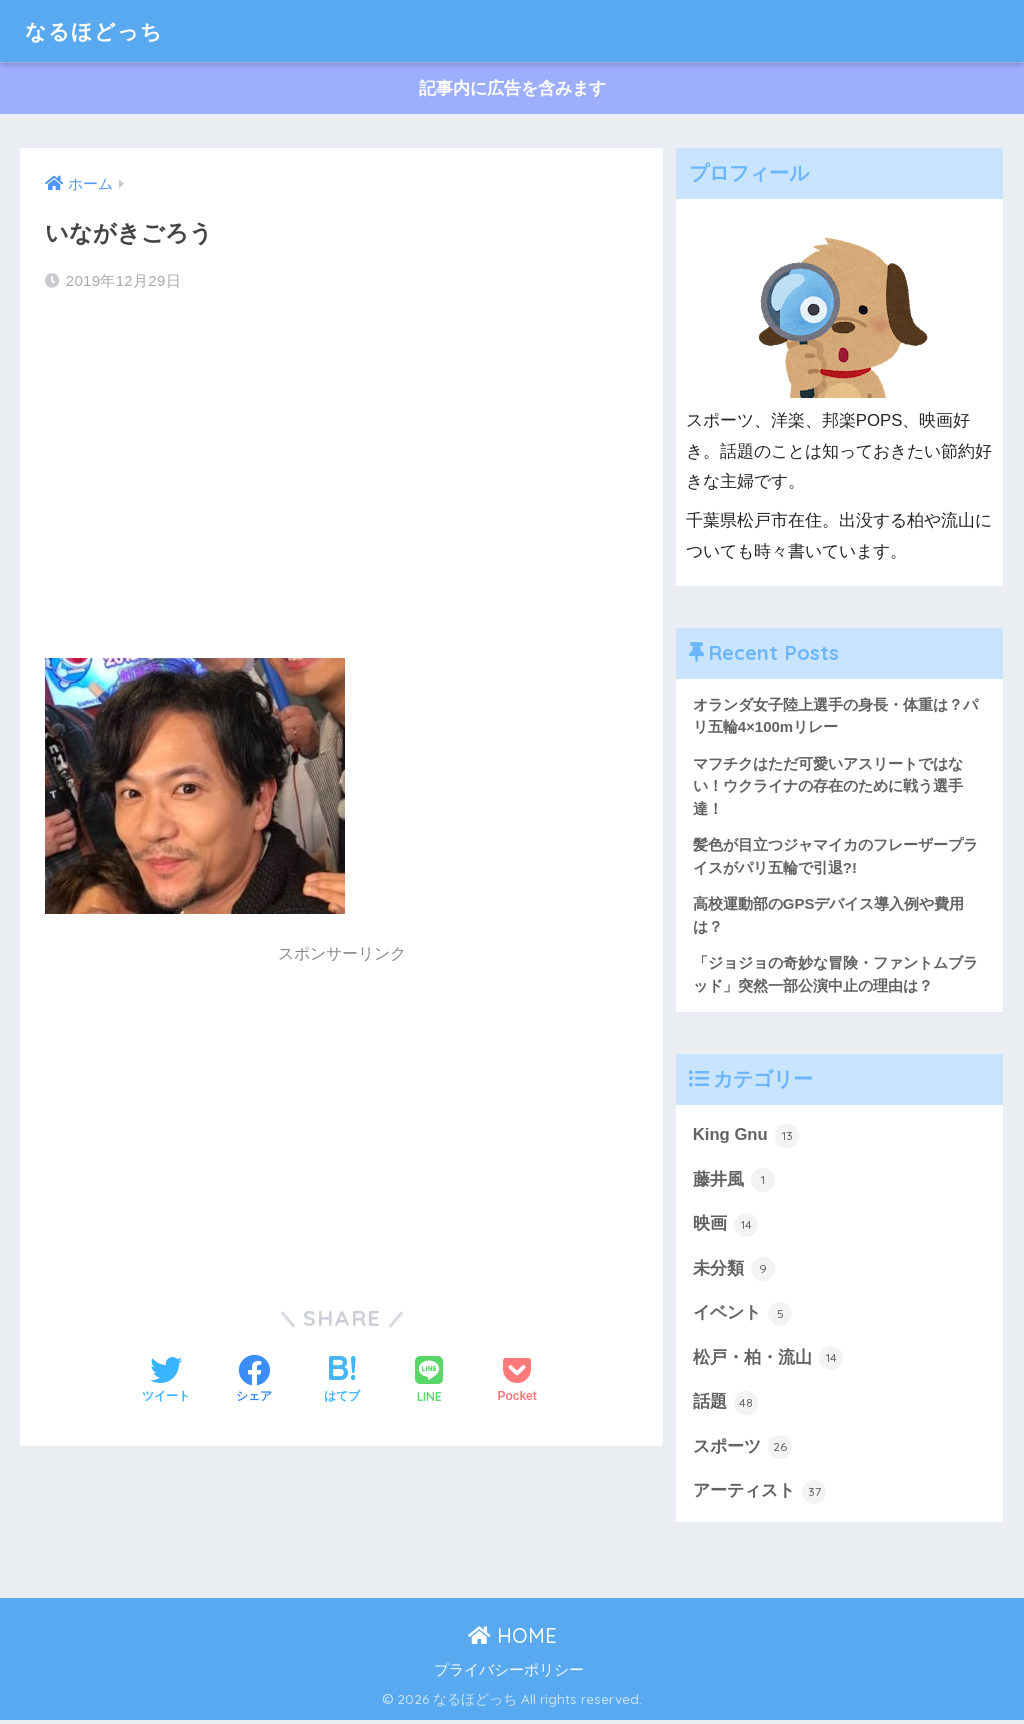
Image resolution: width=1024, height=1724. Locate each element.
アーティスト (760, 1495)
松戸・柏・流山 (768, 1361)
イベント (743, 1316)
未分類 (734, 1272)
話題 (726, 1406)
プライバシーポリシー (509, 1673)
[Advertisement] (342, 469)
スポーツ (743, 1451)
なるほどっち (100, 30)
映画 (726, 1227)
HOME (512, 1639)
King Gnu (746, 1138)
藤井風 (734, 1182)
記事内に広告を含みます (512, 88)
